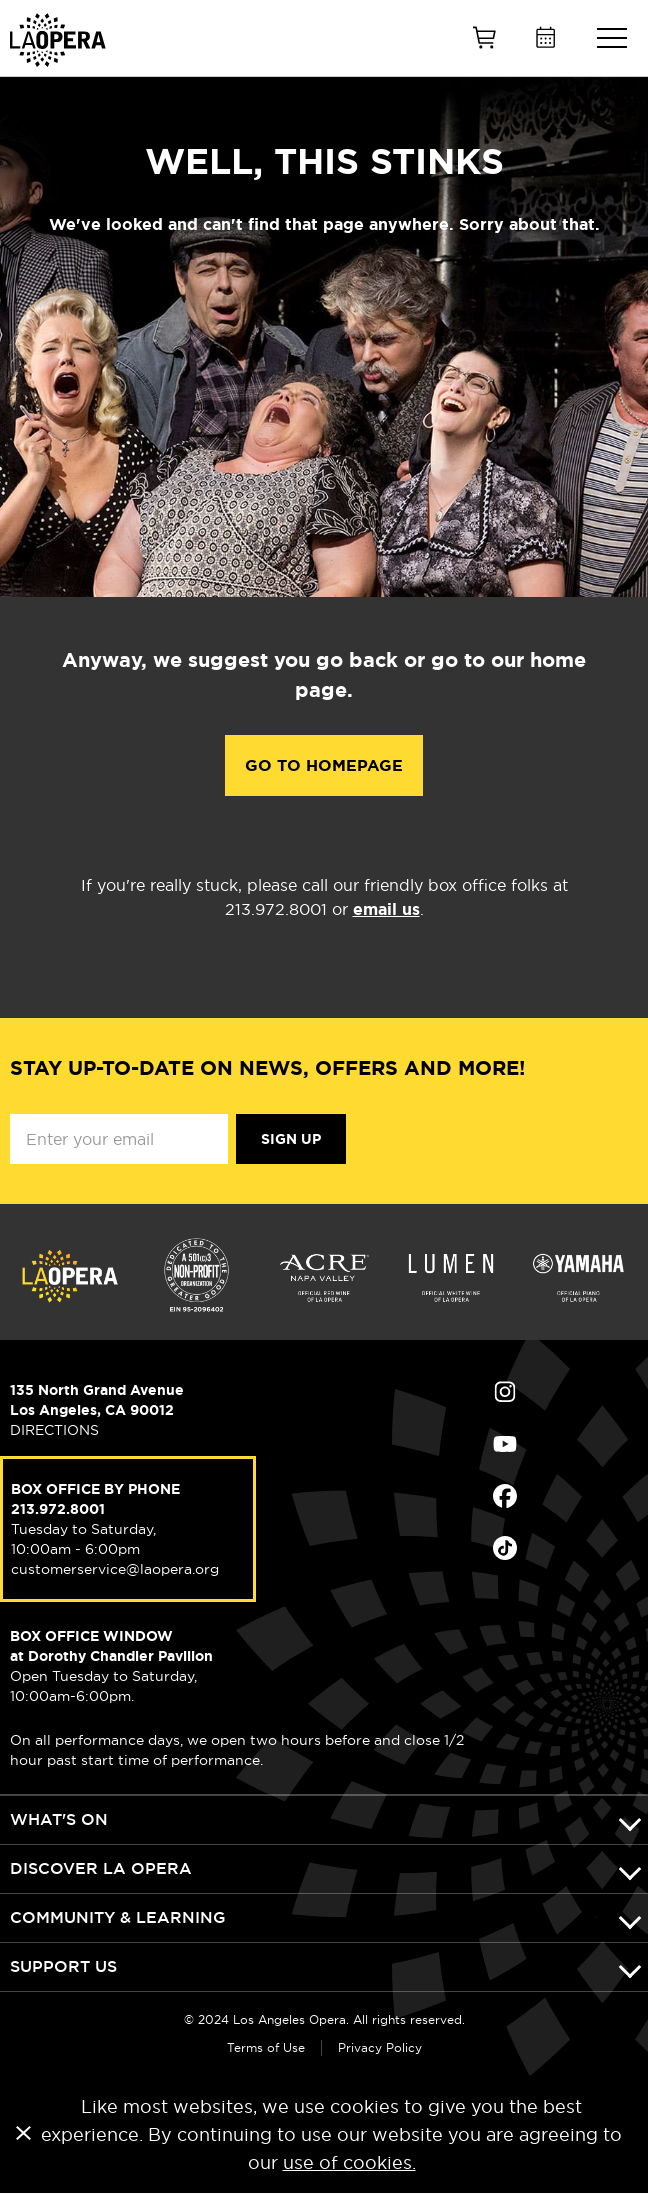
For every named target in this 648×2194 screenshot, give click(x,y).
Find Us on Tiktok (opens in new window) (505, 1548)
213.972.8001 (58, 1509)
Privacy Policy (380, 2047)
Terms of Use (266, 2047)
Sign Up (291, 1139)
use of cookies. (349, 2162)
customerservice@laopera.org (115, 1569)
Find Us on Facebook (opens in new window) (505, 1496)
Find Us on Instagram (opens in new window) (505, 1392)
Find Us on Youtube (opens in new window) (505, 1444)
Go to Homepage (324, 765)
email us (386, 909)
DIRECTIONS (54, 1430)
